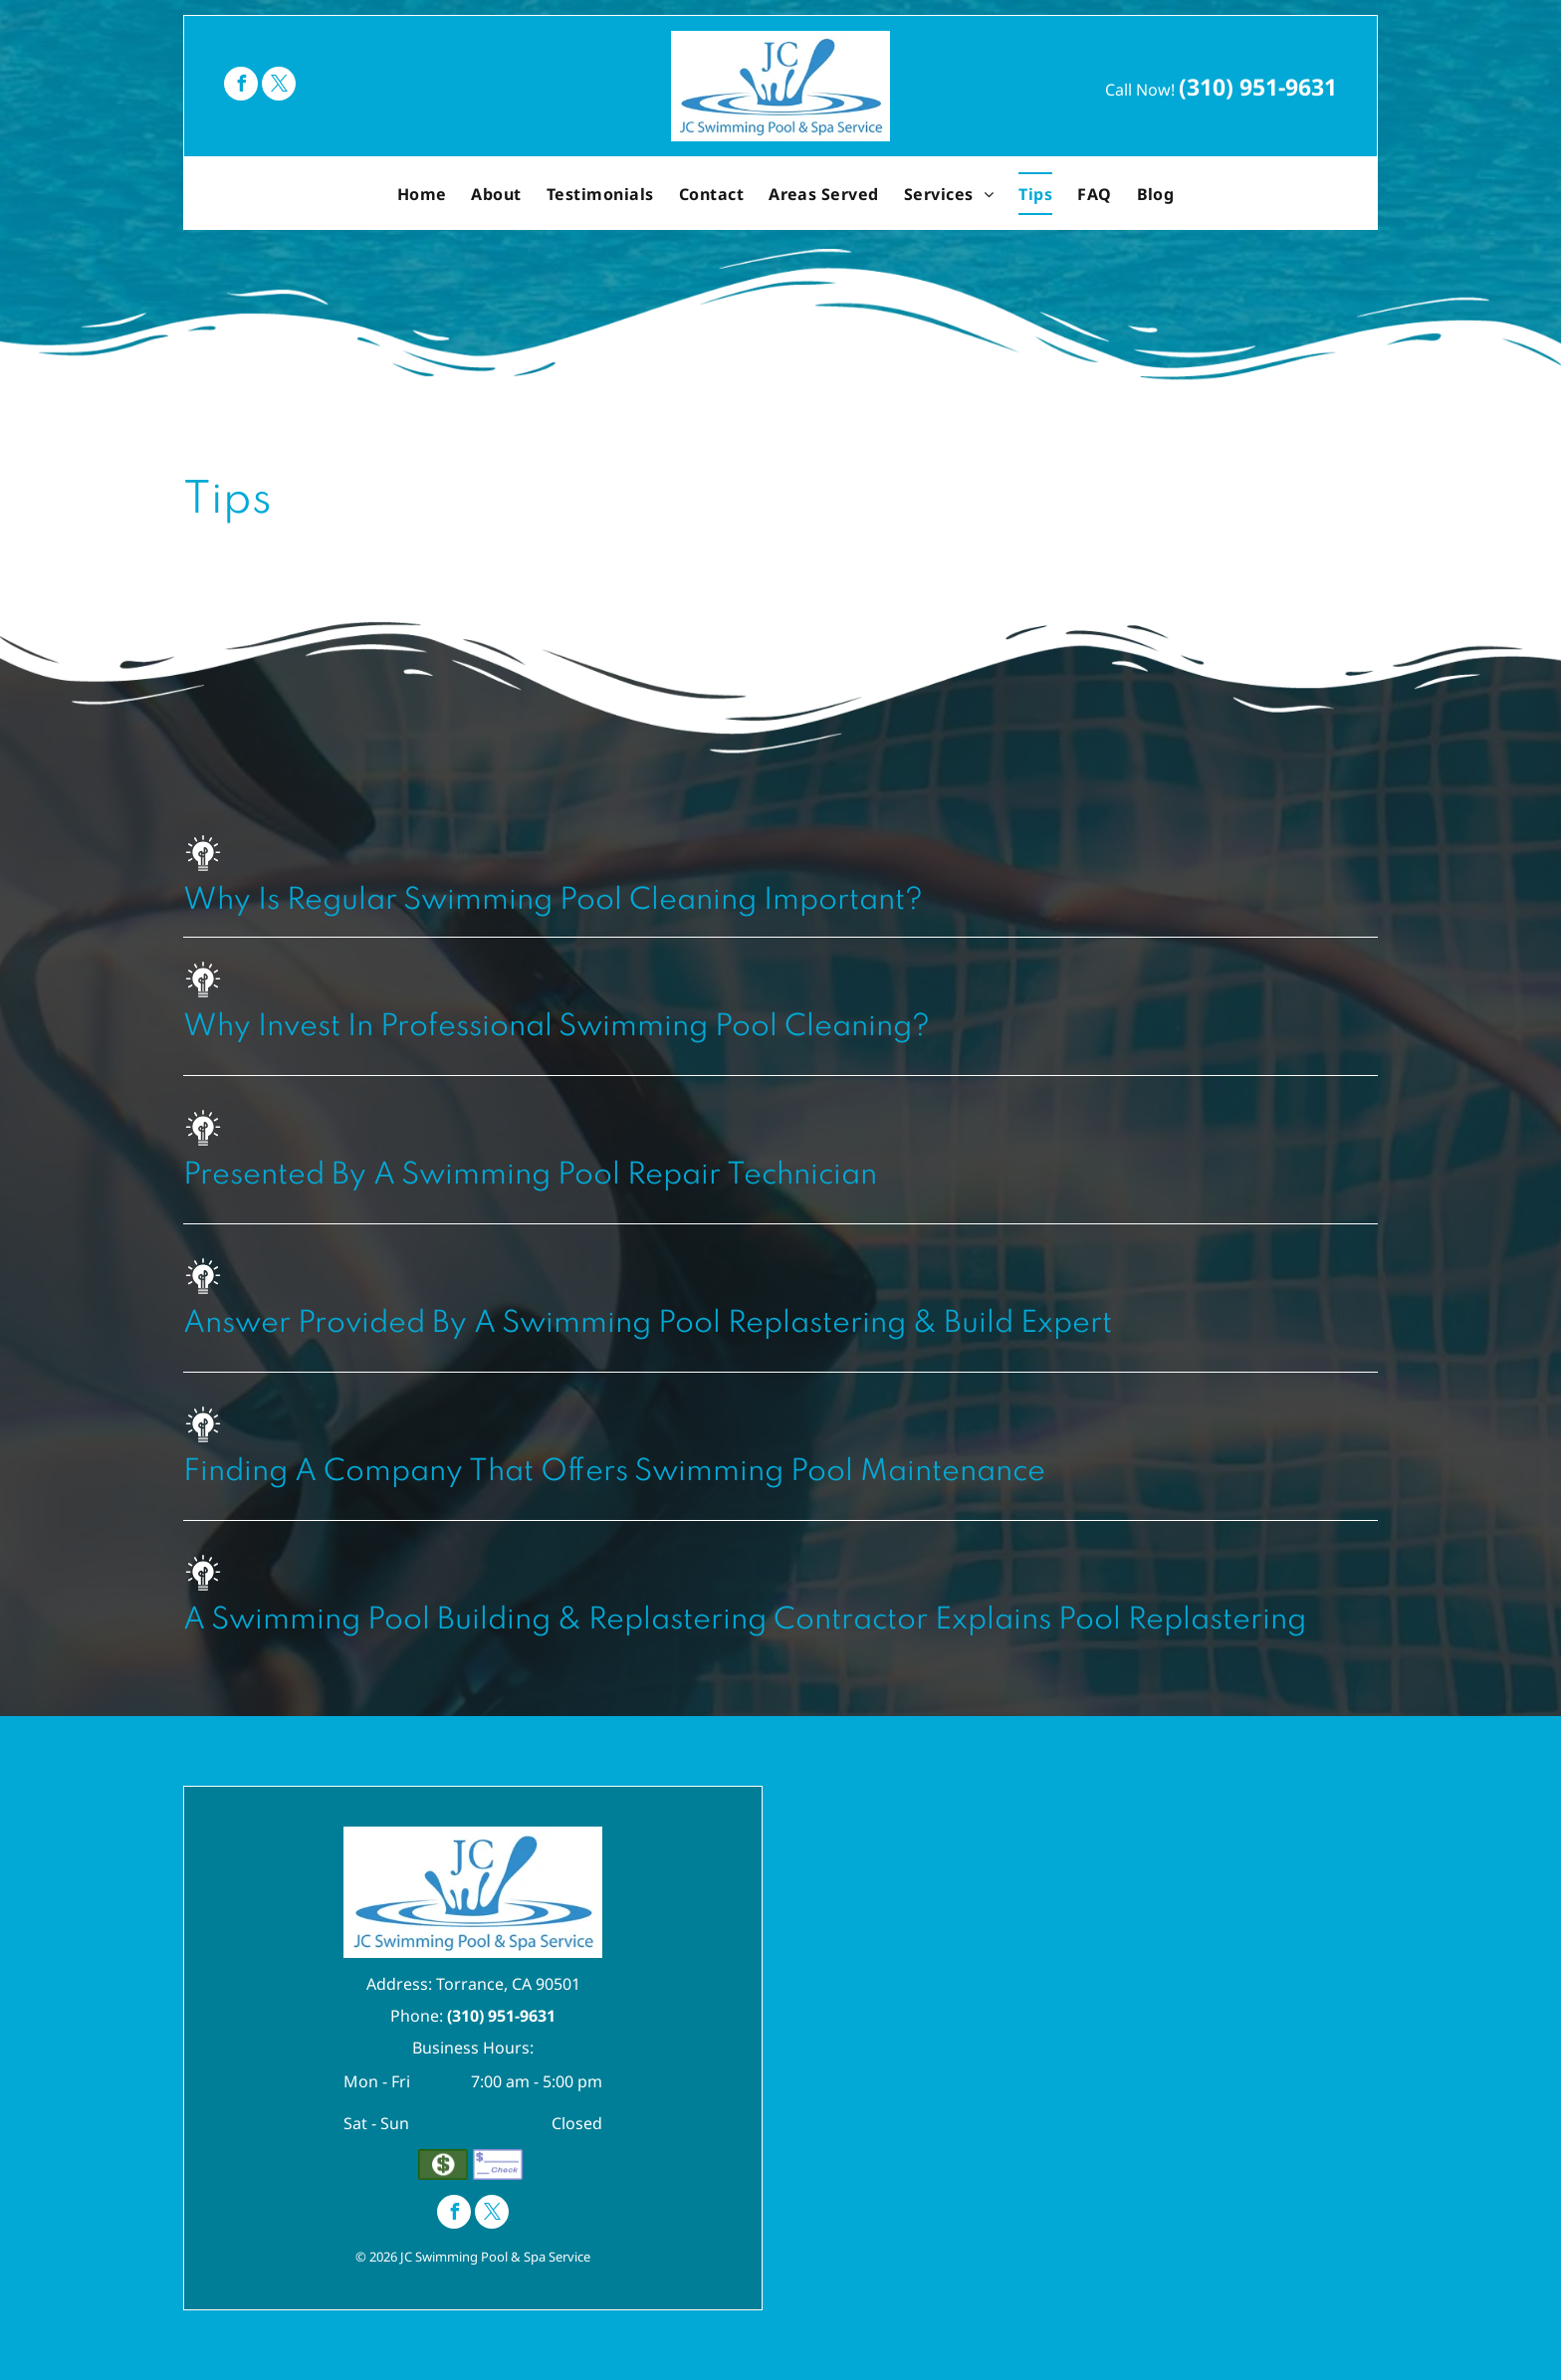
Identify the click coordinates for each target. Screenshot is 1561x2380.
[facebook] (241, 86)
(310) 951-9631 (1258, 87)
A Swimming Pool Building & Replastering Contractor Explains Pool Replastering (744, 1620)
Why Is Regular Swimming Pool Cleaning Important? (553, 901)
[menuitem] (424, 193)
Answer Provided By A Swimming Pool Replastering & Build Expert (647, 1324)
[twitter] (279, 86)
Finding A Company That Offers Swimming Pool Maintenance (614, 1472)
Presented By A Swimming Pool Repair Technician (530, 1175)
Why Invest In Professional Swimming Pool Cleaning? (556, 1027)
